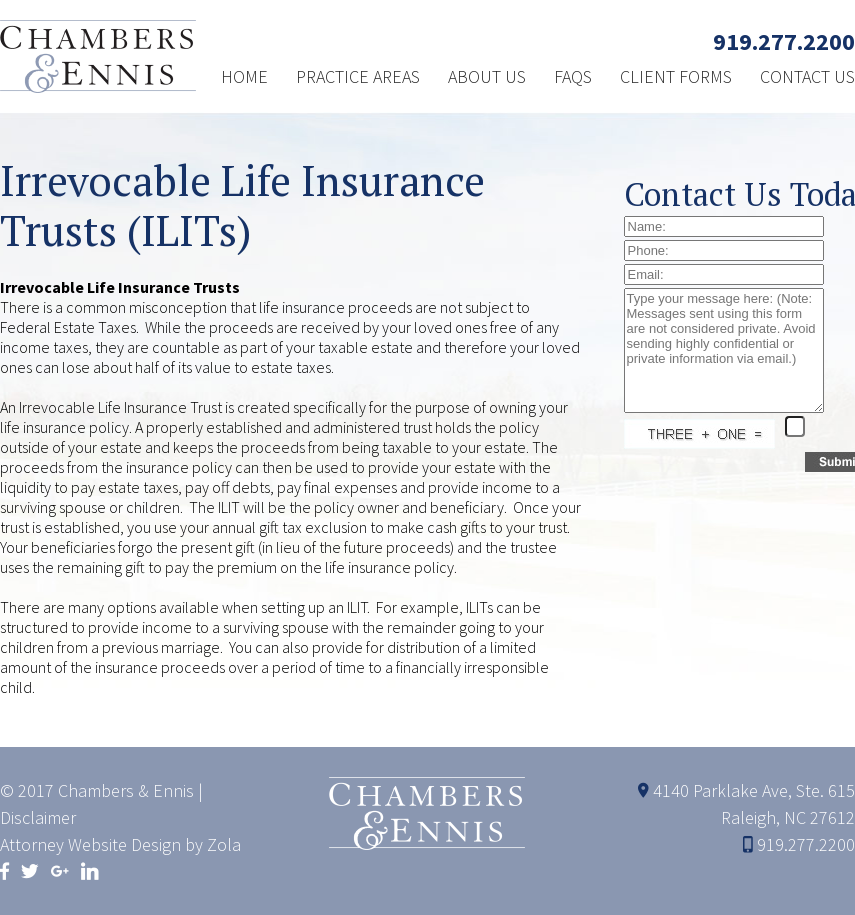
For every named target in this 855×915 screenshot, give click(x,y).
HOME (244, 76)
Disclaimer (38, 817)
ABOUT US (487, 76)
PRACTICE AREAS (358, 76)
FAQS (573, 76)
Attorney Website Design (90, 844)
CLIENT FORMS (676, 76)
